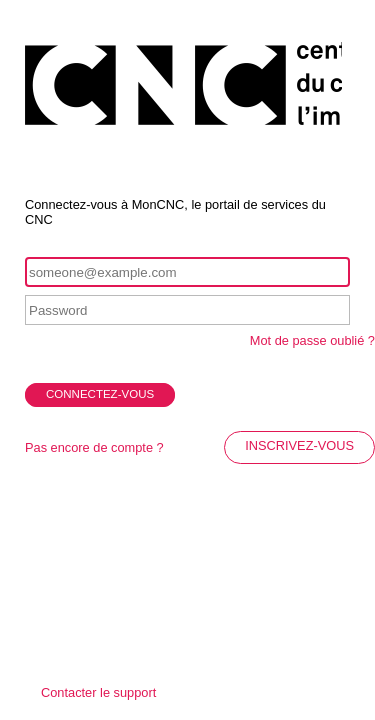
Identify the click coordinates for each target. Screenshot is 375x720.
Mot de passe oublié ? (312, 340)
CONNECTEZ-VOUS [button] (100, 394)
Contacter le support (98, 692)
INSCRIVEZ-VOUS (299, 445)
